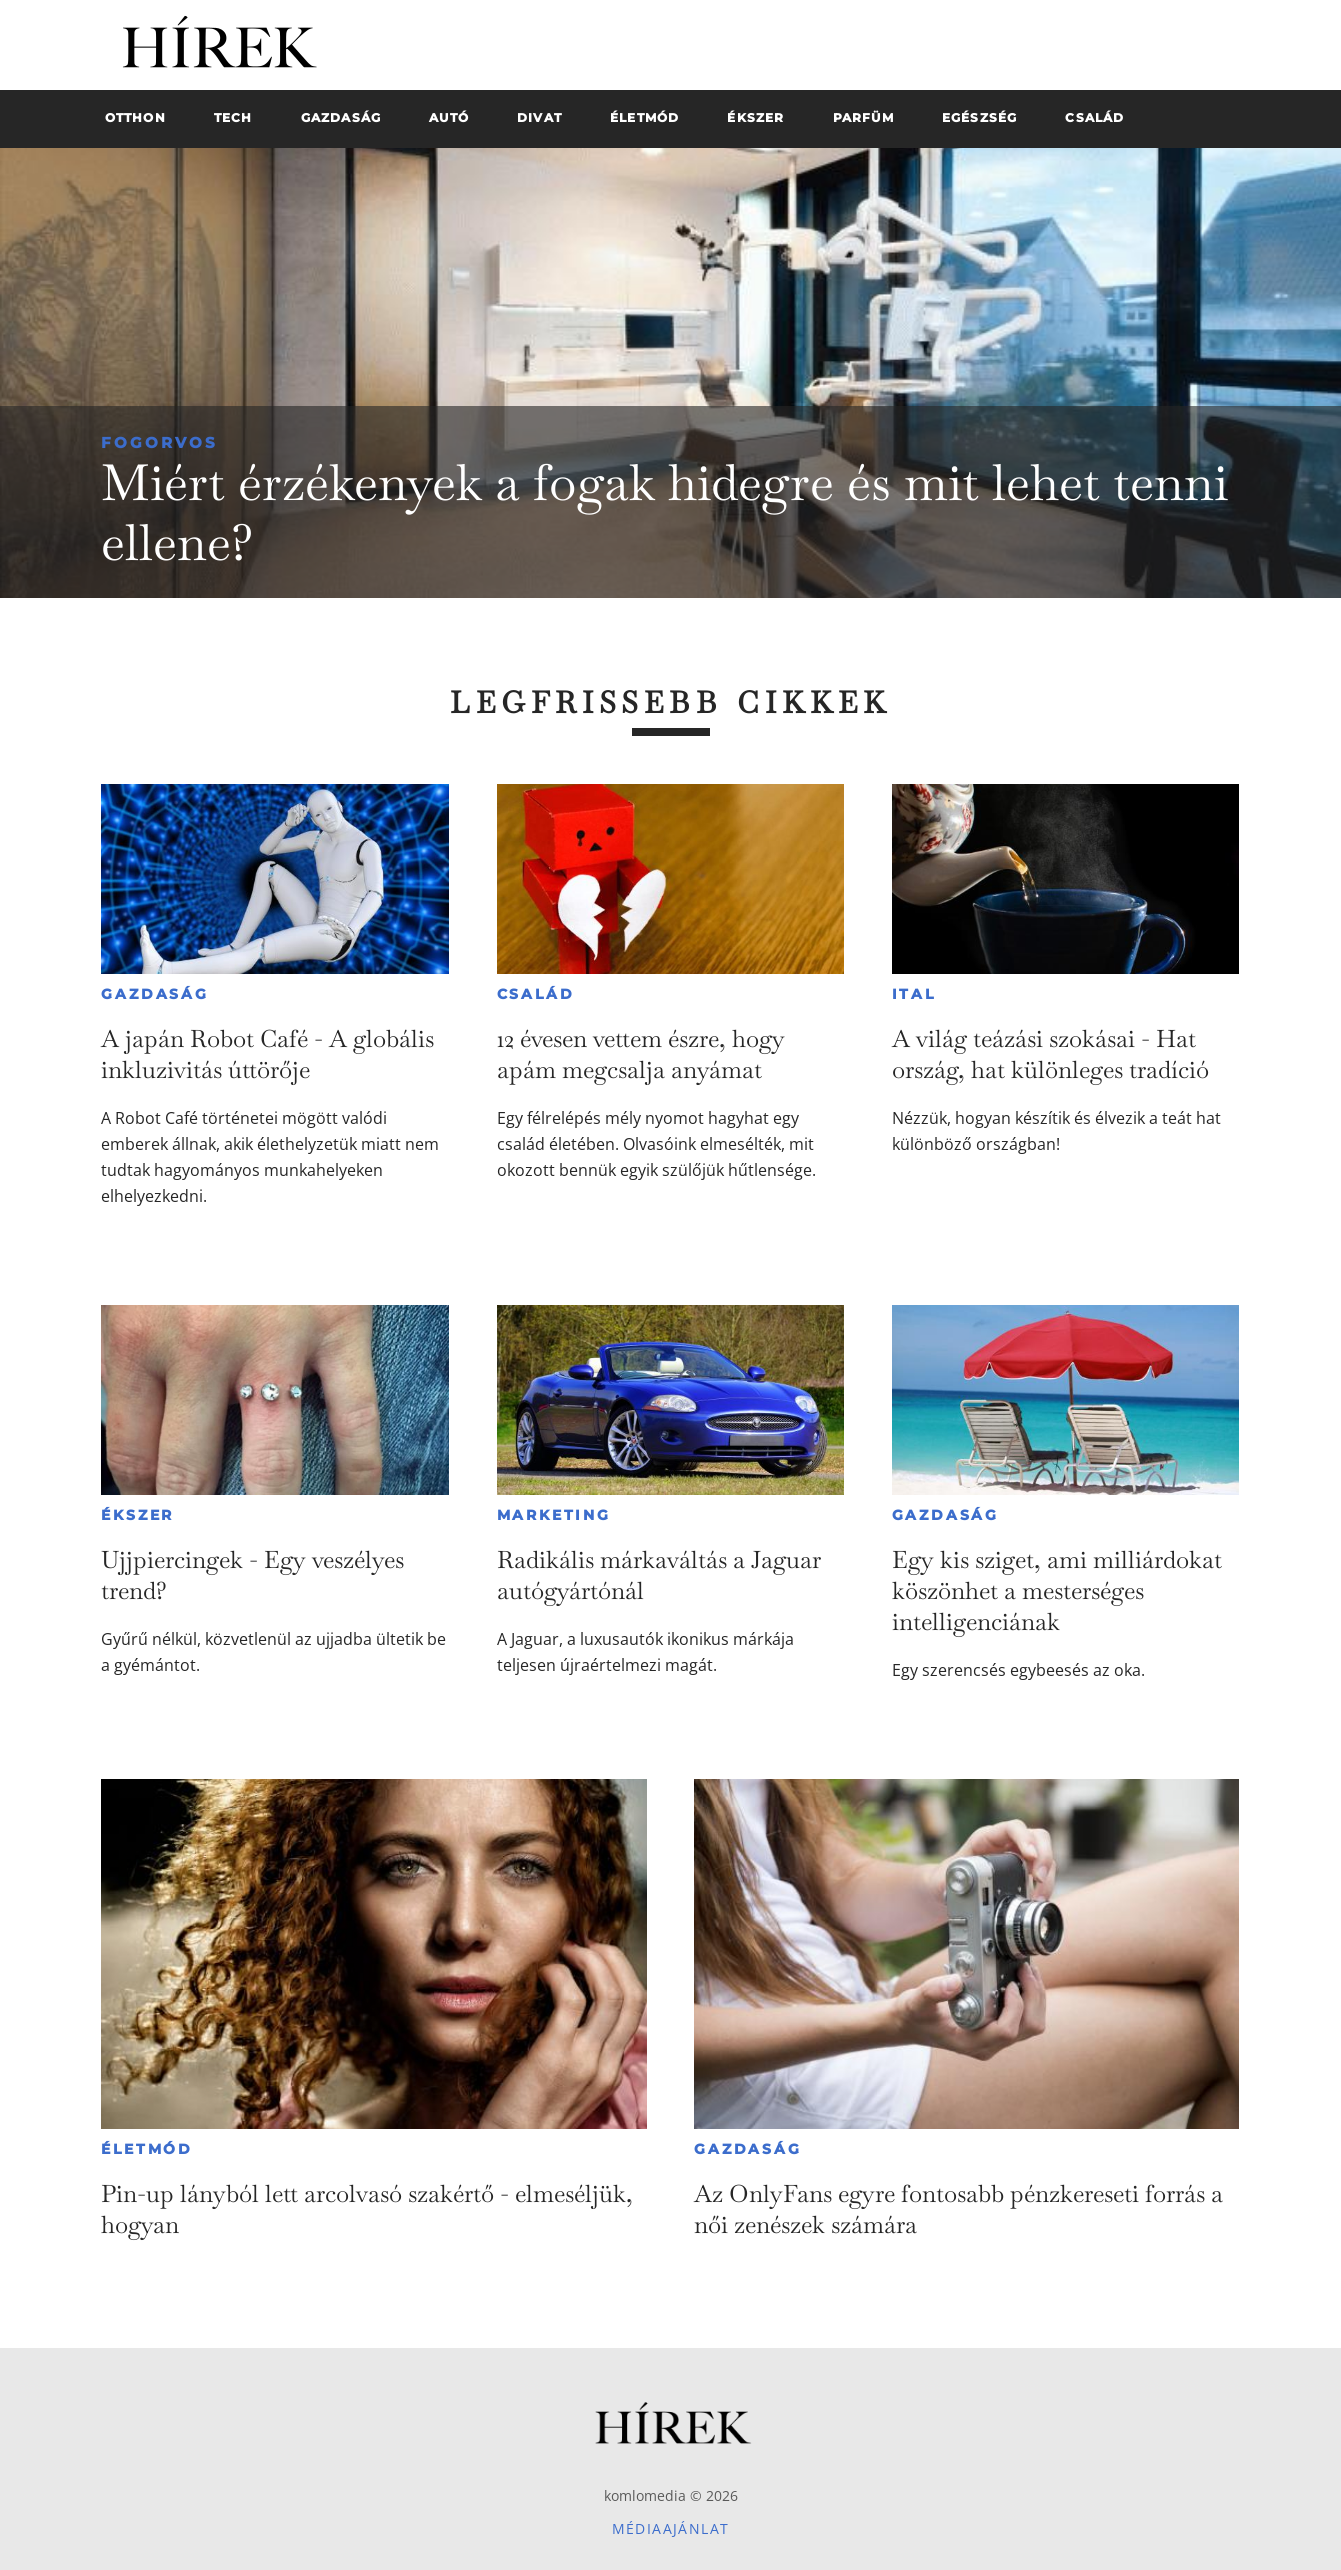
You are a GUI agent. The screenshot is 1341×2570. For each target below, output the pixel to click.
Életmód (147, 2149)
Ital (914, 994)
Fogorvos (159, 442)
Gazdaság (154, 994)
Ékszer (137, 1515)
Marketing (554, 1515)
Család (536, 994)
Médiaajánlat (671, 2528)
